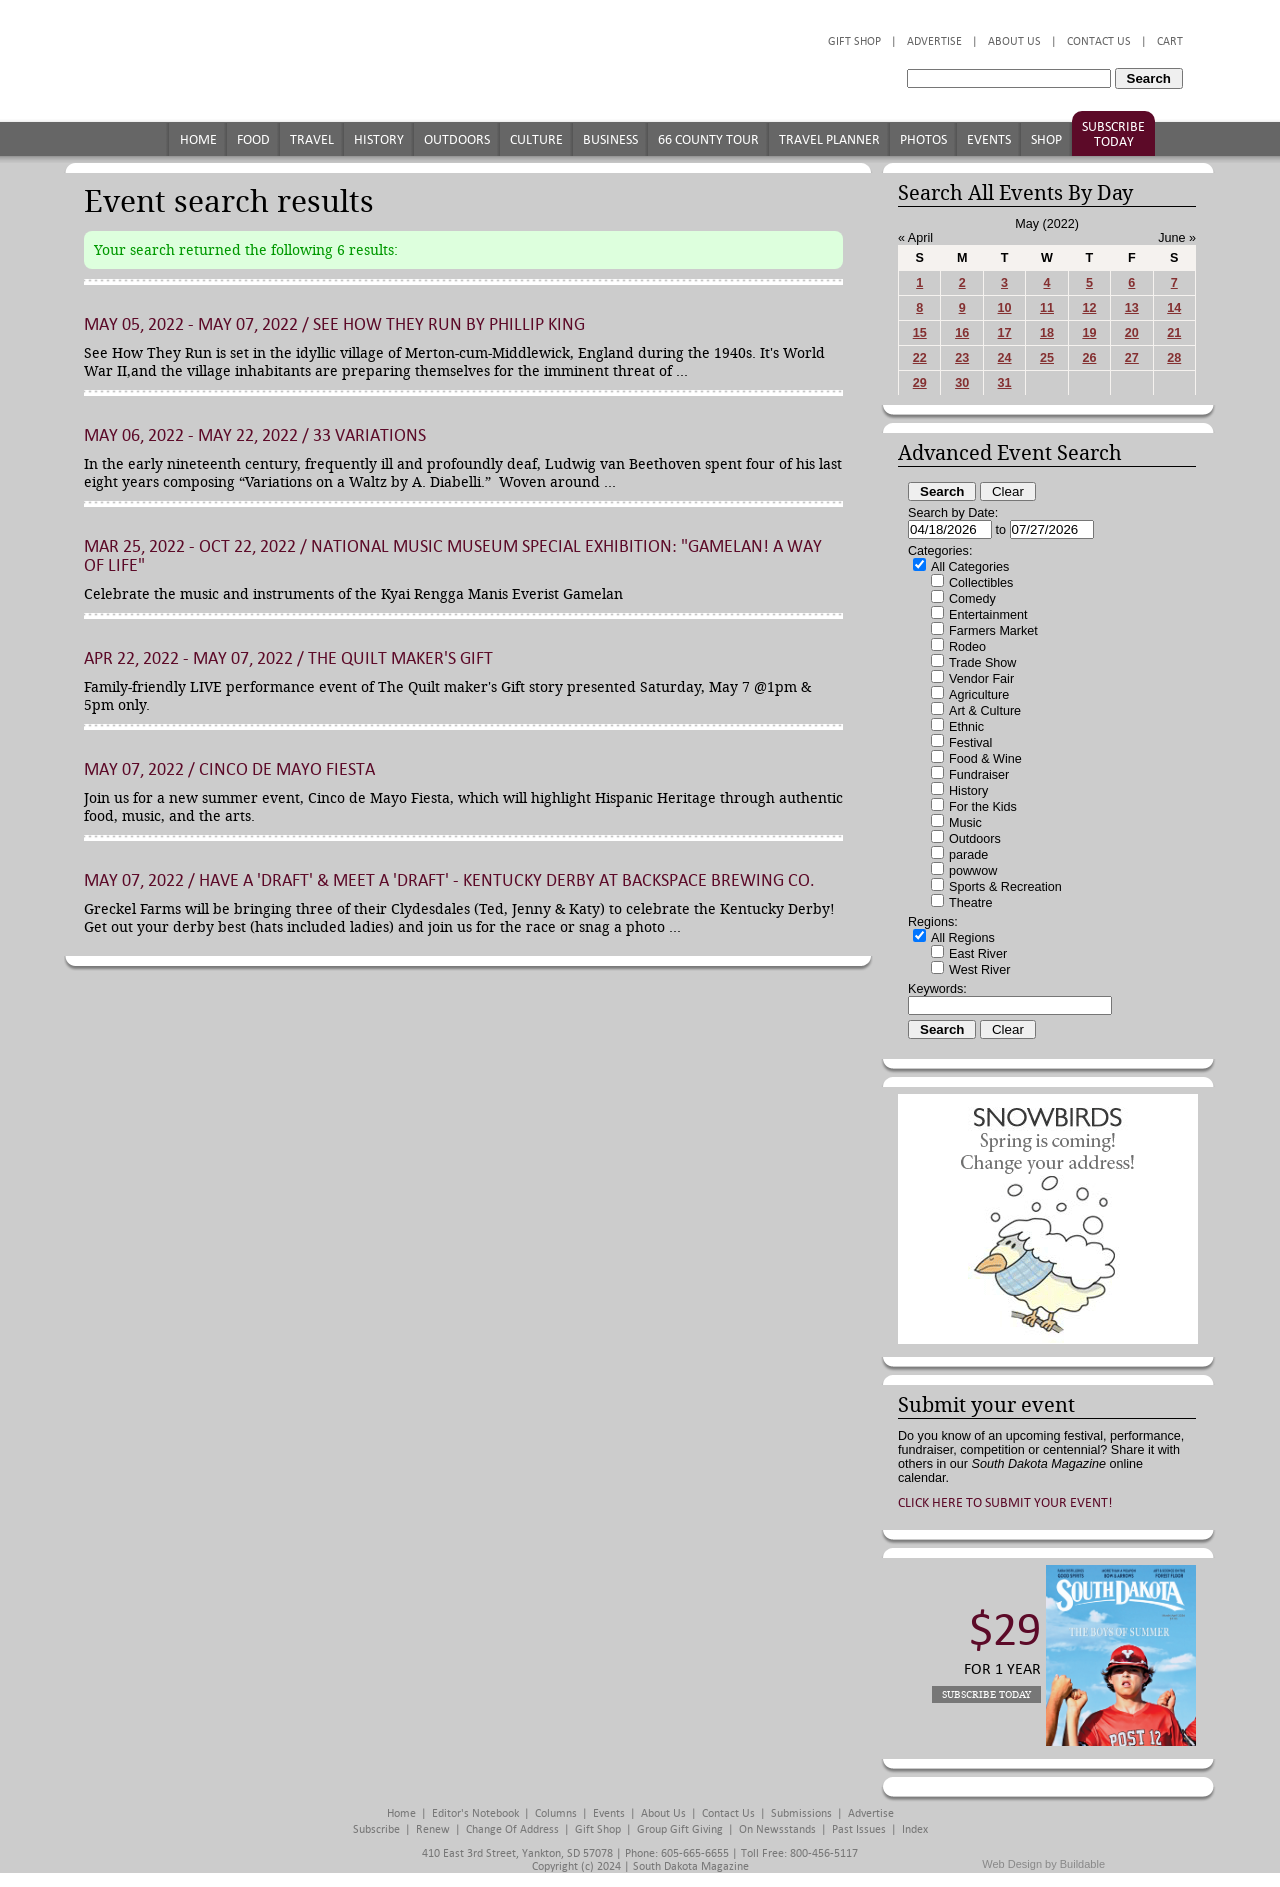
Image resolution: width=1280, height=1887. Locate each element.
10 (1005, 308)
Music (965, 823)
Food (253, 139)
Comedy (972, 599)
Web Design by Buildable (1043, 1864)
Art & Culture (985, 711)
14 (1174, 308)
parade (968, 855)
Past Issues (859, 1829)
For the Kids (983, 807)
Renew (433, 1829)
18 (1047, 333)
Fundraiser (979, 775)
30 (962, 383)
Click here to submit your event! (1005, 1502)
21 (1174, 333)
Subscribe (376, 1829)
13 (1132, 308)
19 (1089, 333)
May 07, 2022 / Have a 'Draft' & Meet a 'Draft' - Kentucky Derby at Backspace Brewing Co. (449, 880)
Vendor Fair (981, 679)
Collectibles (981, 583)
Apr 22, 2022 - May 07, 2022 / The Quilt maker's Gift (288, 658)
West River (979, 970)
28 (1174, 358)
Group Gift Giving (680, 1829)
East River (978, 954)
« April (915, 238)
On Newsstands (777, 1829)
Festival (970, 743)
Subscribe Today (1113, 134)
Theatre (970, 903)
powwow (973, 871)
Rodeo (967, 647)
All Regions (963, 938)
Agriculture (979, 695)
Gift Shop (854, 41)
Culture (536, 139)
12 (1089, 308)
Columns (556, 1813)
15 (920, 333)
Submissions (801, 1813)
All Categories (970, 567)
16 (962, 333)
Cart (1170, 41)
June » (1177, 238)
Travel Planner (829, 139)
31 (1005, 383)
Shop (1046, 139)
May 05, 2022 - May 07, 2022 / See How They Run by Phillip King (334, 324)
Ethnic (966, 727)
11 (1047, 308)
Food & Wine (985, 759)
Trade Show (982, 663)
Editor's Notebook (475, 1813)
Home (198, 139)
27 (1132, 358)
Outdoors (457, 139)
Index (915, 1829)
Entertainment (988, 615)
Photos (923, 139)
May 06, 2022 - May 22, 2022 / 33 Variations (255, 435)
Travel (312, 139)
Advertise (934, 41)
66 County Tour (708, 139)
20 (1132, 333)
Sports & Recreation (1005, 887)
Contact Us (1099, 41)
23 (962, 358)
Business (610, 139)
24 (1005, 358)
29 (920, 383)
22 (920, 358)
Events (989, 139)
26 (1089, 358)
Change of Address (512, 1829)
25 (1047, 358)
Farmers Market (993, 631)
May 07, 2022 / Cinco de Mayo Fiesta (229, 769)
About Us (1014, 41)
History (379, 139)
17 (1005, 333)
